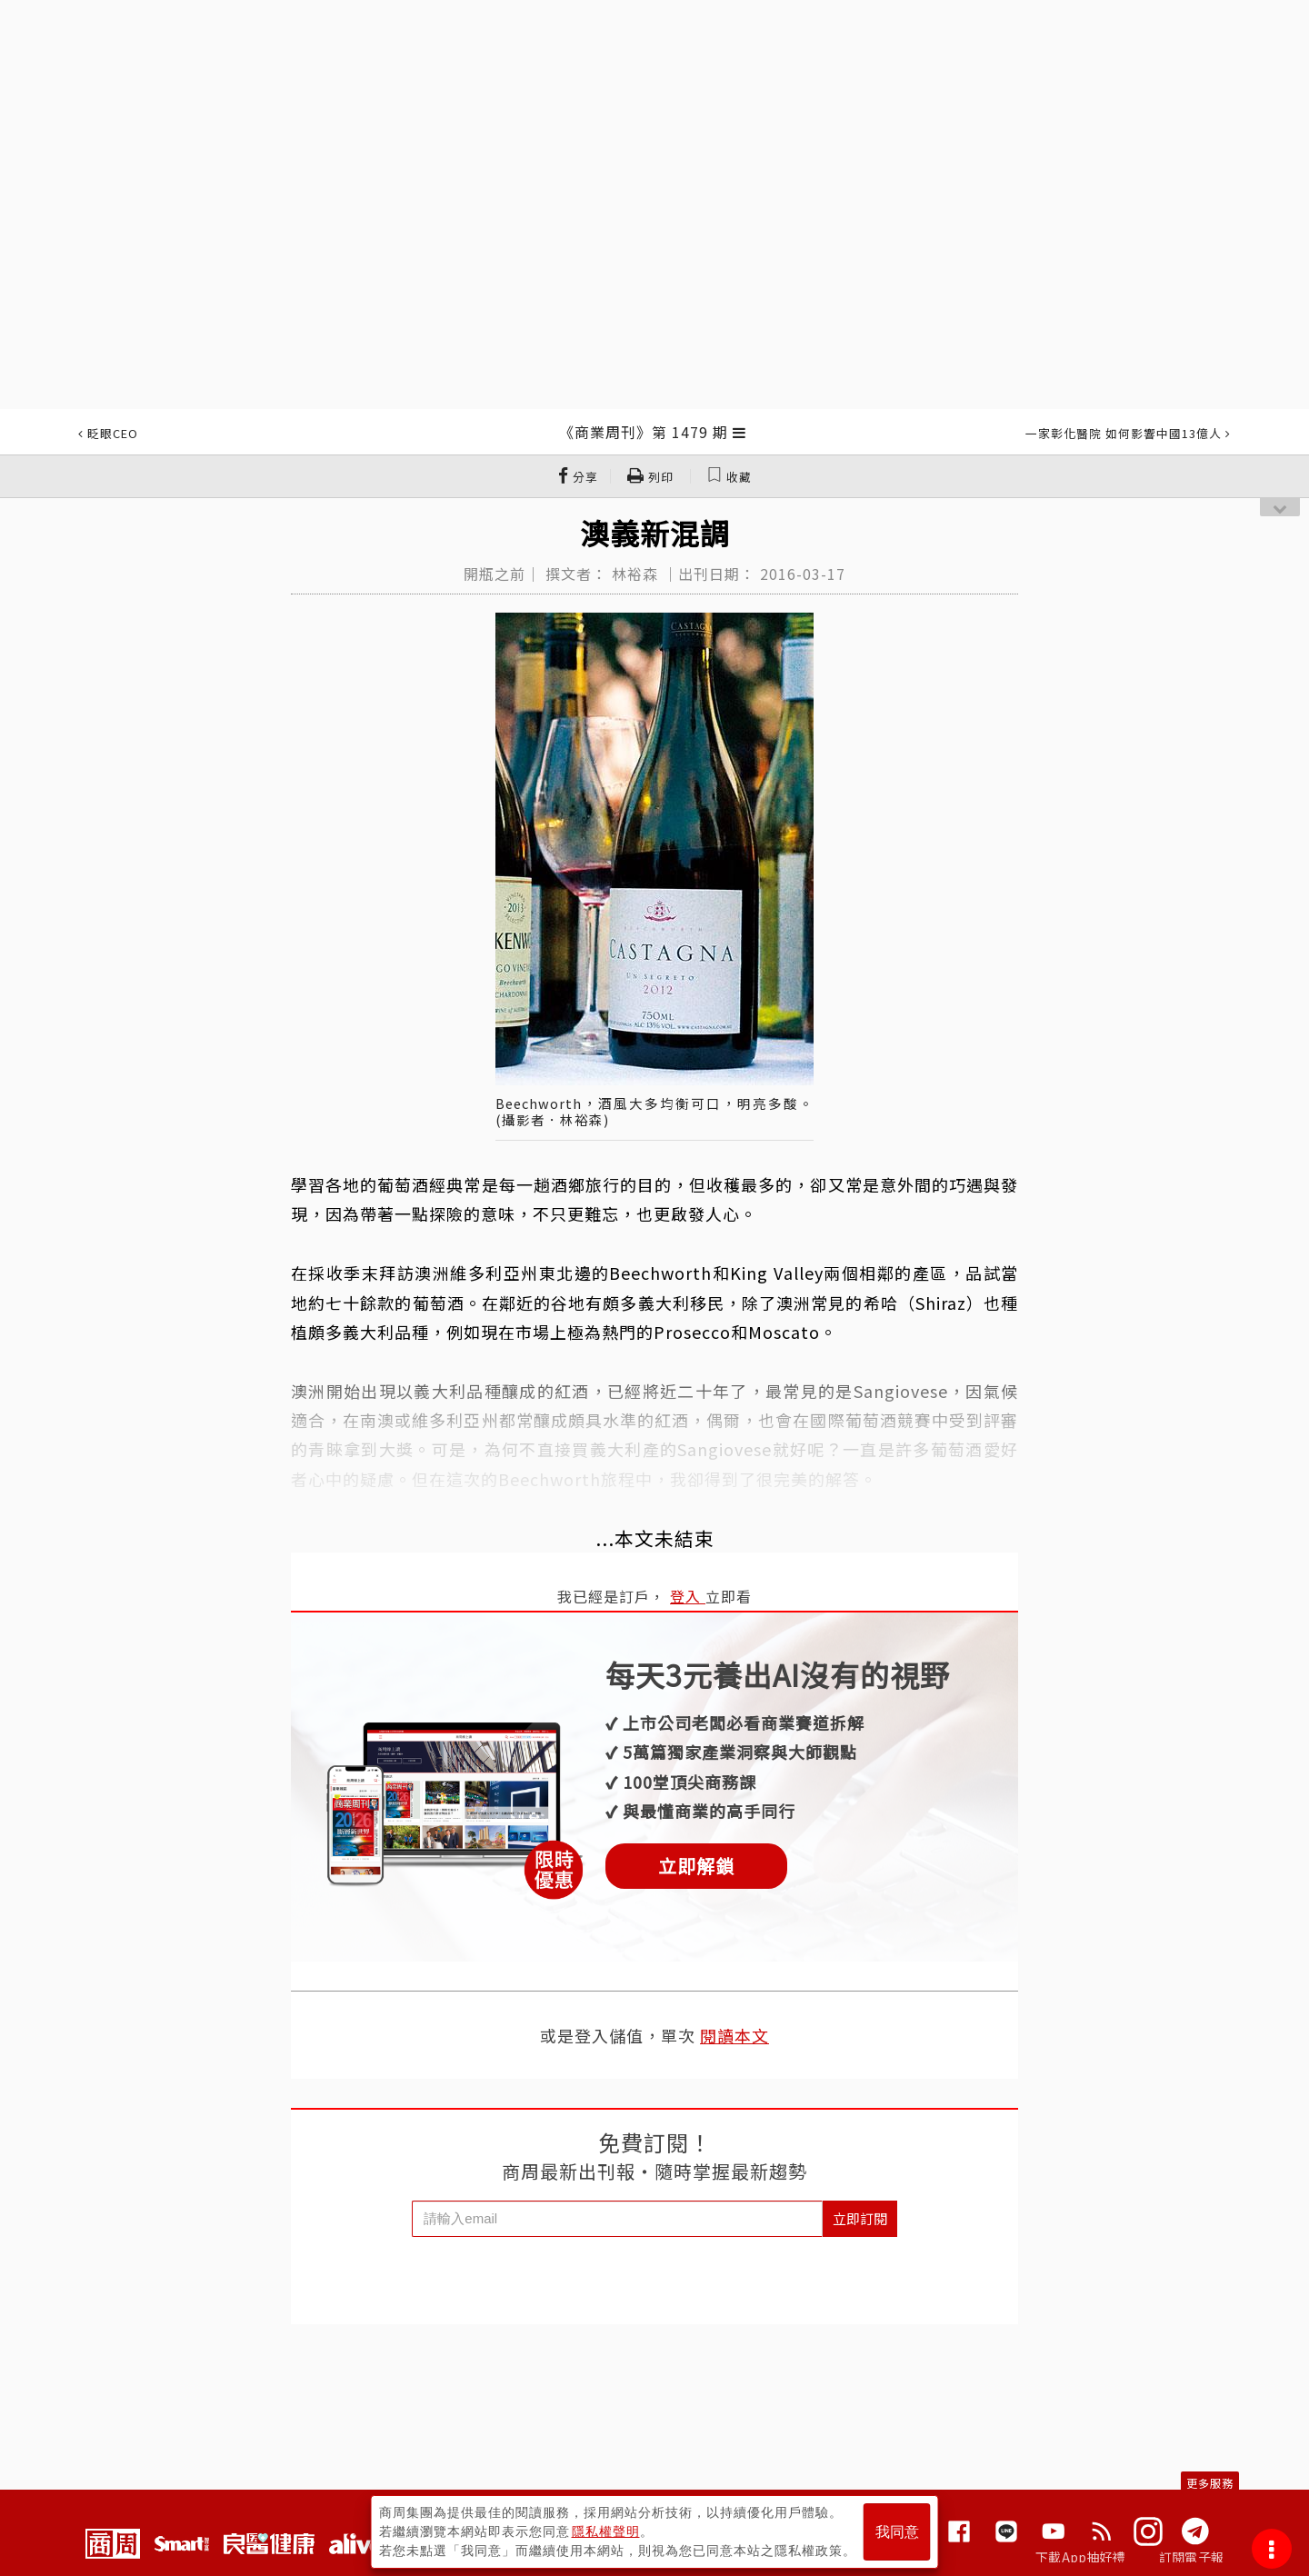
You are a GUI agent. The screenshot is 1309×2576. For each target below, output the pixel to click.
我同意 (897, 2532)
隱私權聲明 (606, 2531)
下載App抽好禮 (1080, 2557)
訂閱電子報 (1191, 2557)
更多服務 (1210, 2483)
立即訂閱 (860, 2218)
